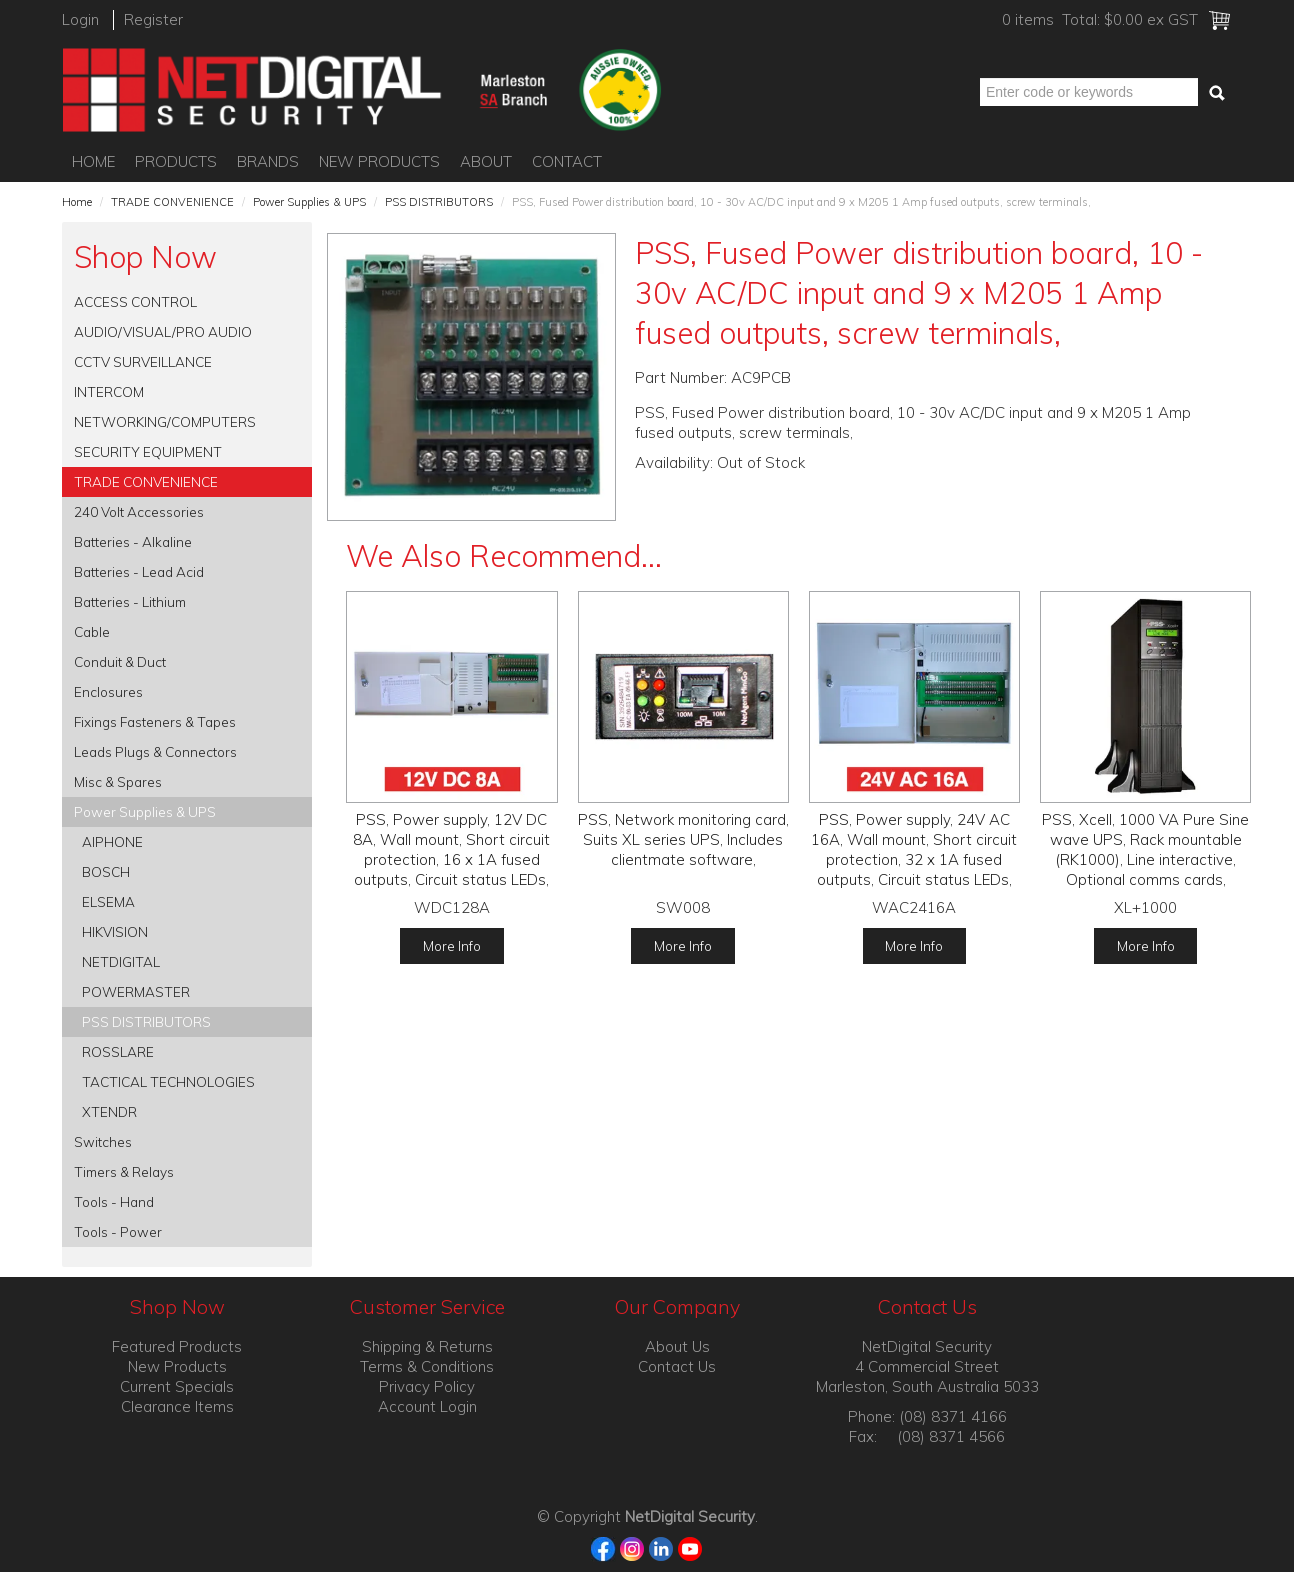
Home (93, 161)
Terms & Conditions (427, 1366)
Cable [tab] (92, 631)
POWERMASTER (136, 991)
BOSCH (106, 871)
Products (176, 161)
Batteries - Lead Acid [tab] (139, 571)
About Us (677, 1346)
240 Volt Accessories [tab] (139, 511)
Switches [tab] (103, 1141)
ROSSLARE (118, 1051)
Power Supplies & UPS (309, 202)
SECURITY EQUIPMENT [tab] (148, 451)
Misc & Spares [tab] (118, 781)
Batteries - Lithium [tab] (130, 601)
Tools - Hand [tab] (114, 1201)
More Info (452, 945)
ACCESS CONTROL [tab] (135, 301)
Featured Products (177, 1346)
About (486, 161)
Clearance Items (177, 1406)
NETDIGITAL (121, 961)
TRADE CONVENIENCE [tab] (146, 481)
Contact (567, 161)
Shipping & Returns (427, 1346)
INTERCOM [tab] (109, 391)
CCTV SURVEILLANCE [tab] (143, 361)
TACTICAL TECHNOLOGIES (168, 1081)
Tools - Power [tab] (118, 1231)
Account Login (427, 1406)
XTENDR (109, 1111)
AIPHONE (112, 841)
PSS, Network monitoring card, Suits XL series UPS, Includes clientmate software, (683, 839)
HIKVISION (115, 931)
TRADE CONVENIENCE (172, 202)
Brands (268, 161)
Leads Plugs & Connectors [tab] (155, 751)
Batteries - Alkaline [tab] (133, 541)
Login (80, 19)
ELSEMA (108, 901)
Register (153, 19)
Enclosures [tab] (108, 691)
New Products (379, 161)
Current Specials (177, 1386)
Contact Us (677, 1366)
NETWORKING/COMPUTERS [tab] (165, 421)
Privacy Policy (427, 1386)
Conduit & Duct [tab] (120, 661)
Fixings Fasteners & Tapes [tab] (155, 721)
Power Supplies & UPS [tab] (145, 811)
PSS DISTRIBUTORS (439, 202)
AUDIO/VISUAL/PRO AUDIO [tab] (163, 331)
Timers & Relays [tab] (124, 1171)
